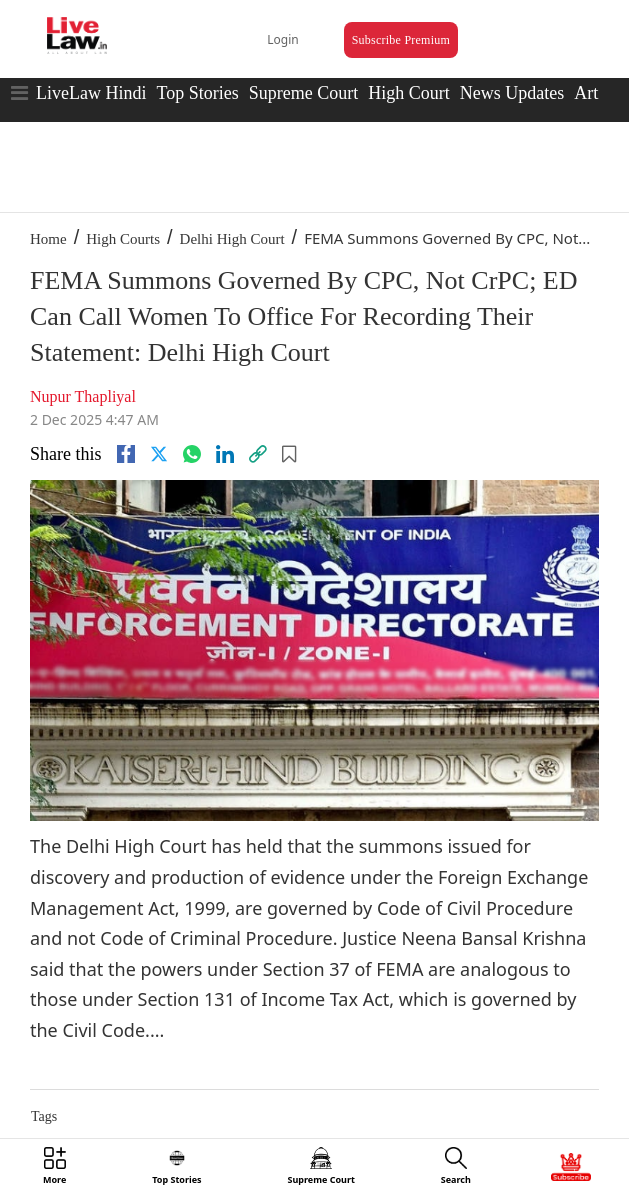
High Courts (123, 239)
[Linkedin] (225, 454)
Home (48, 239)
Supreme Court (304, 93)
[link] (258, 454)
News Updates (512, 93)
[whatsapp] (192, 454)
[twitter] (159, 454)
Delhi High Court (232, 239)
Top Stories (197, 93)
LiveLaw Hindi (91, 93)
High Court (409, 93)
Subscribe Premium (401, 40)
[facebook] (126, 454)
